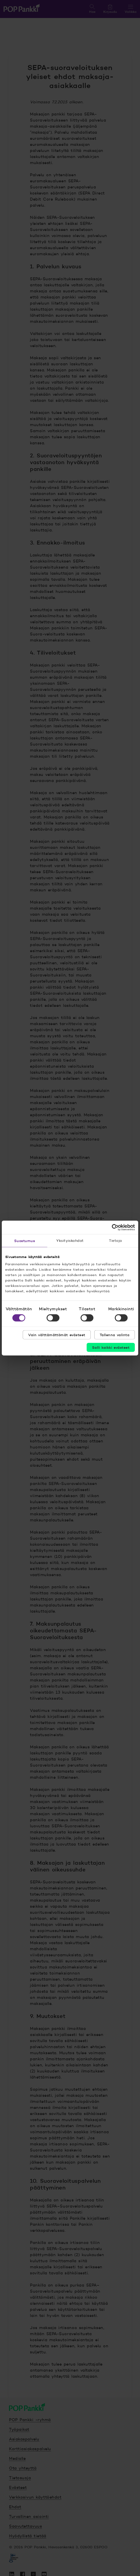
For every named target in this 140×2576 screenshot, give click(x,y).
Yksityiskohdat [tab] (70, 1240)
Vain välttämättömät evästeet (56, 1334)
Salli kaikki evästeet (110, 1347)
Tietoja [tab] (115, 1240)
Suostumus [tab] (24, 1240)
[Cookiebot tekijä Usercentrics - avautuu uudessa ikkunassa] (115, 1227)
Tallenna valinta (114, 1334)
